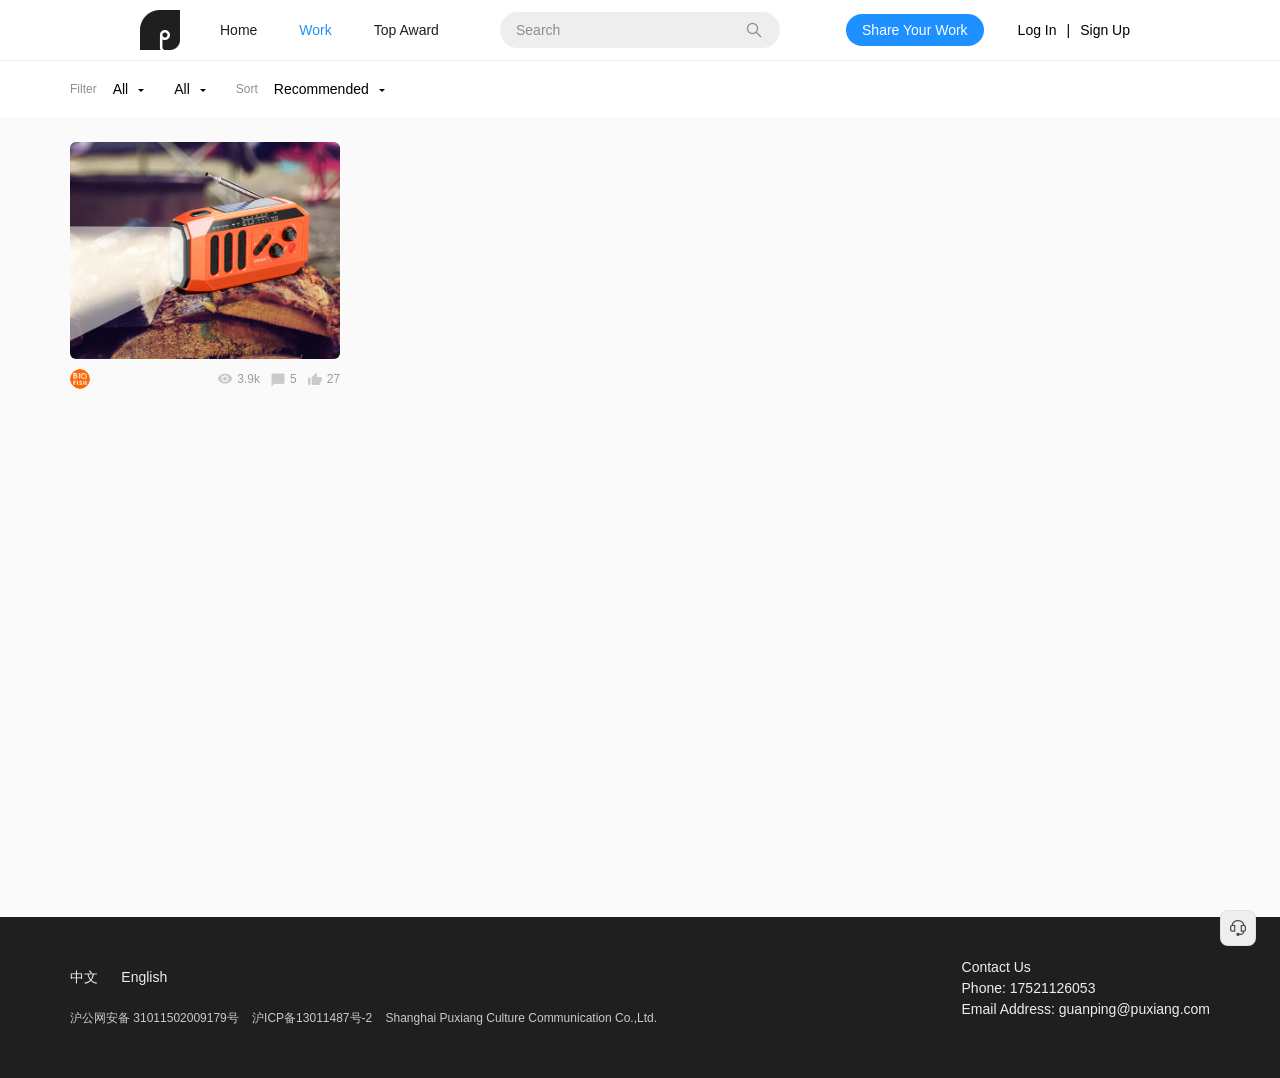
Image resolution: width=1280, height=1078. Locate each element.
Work (315, 30)
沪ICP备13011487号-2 (312, 1018)
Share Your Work (915, 30)
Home (238, 30)
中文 (84, 977)
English (144, 977)
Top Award (406, 30)
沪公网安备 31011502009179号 (156, 1018)
